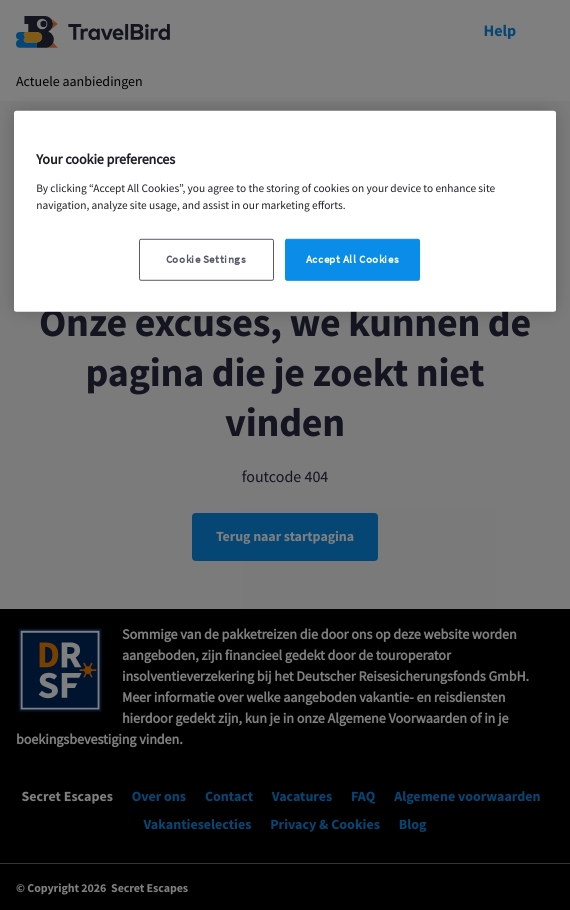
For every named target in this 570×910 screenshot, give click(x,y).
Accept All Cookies (352, 259)
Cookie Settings (206, 259)
